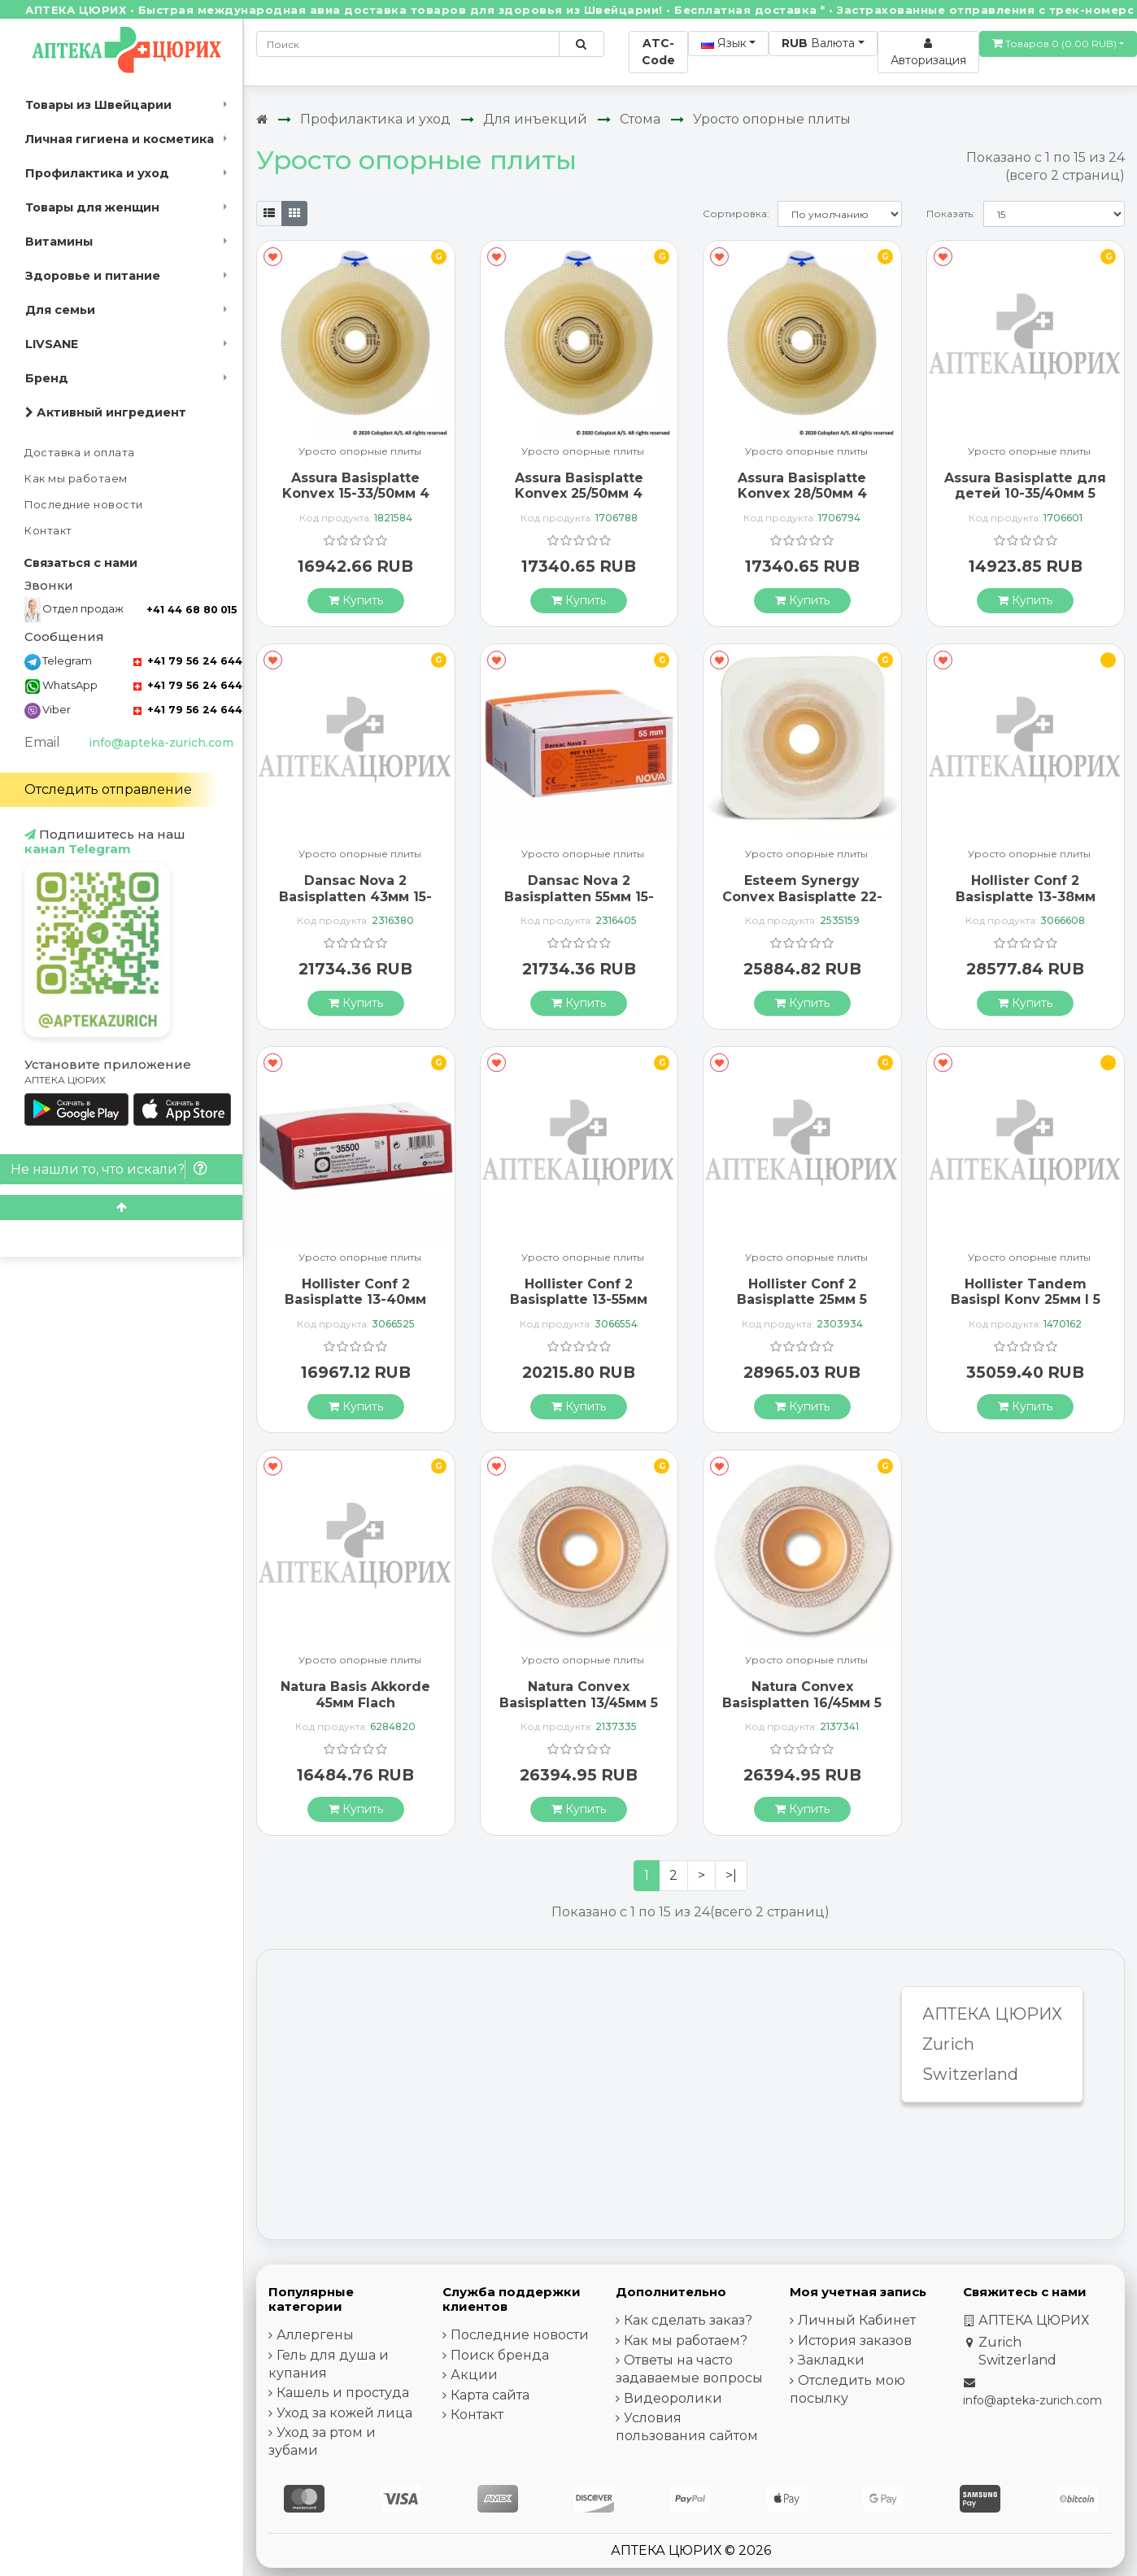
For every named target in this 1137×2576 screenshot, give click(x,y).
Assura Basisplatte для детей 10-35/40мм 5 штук (1025, 493)
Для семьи (60, 310)
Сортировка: (736, 213)
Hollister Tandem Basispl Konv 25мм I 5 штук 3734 (1025, 1299)
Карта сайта (490, 2395)
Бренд (46, 378)
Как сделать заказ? (688, 2320)
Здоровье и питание (92, 275)
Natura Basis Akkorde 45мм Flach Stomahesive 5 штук (355, 1702)
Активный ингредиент (105, 412)
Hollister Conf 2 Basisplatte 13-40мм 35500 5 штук (355, 1299)
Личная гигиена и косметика (119, 139)
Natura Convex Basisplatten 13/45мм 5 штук (578, 1702)
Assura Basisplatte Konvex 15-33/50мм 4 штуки (355, 493)
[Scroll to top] (121, 1207)
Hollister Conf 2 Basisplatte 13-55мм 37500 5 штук (578, 1299)
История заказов (855, 2340)
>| (731, 1875)
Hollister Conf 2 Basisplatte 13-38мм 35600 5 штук (1026, 896)
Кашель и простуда (343, 2392)
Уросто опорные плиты (772, 119)
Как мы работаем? (685, 2340)
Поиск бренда (500, 2355)
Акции (474, 2374)
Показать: (950, 213)
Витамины (59, 241)
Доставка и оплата (79, 453)
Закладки (831, 2360)
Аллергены (315, 2335)
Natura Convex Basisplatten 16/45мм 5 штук (802, 1702)
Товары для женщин (92, 207)
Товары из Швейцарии (98, 105)
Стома (640, 119)
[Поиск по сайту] (581, 43)
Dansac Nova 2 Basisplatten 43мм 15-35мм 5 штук (355, 896)
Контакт (48, 531)
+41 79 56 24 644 (187, 661)
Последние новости (83, 505)
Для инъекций (535, 119)
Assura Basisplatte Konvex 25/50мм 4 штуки (579, 493)
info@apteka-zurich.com (161, 742)
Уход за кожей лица (344, 2413)
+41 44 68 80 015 (191, 610)
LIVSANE (51, 344)
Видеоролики (673, 2398)
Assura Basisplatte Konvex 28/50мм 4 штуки (802, 493)
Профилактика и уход (97, 173)
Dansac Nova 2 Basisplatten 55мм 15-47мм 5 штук (579, 896)
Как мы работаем (76, 479)
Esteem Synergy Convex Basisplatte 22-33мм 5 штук (802, 896)
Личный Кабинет (857, 2320)
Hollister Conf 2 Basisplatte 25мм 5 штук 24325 (802, 1299)
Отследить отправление (108, 789)
